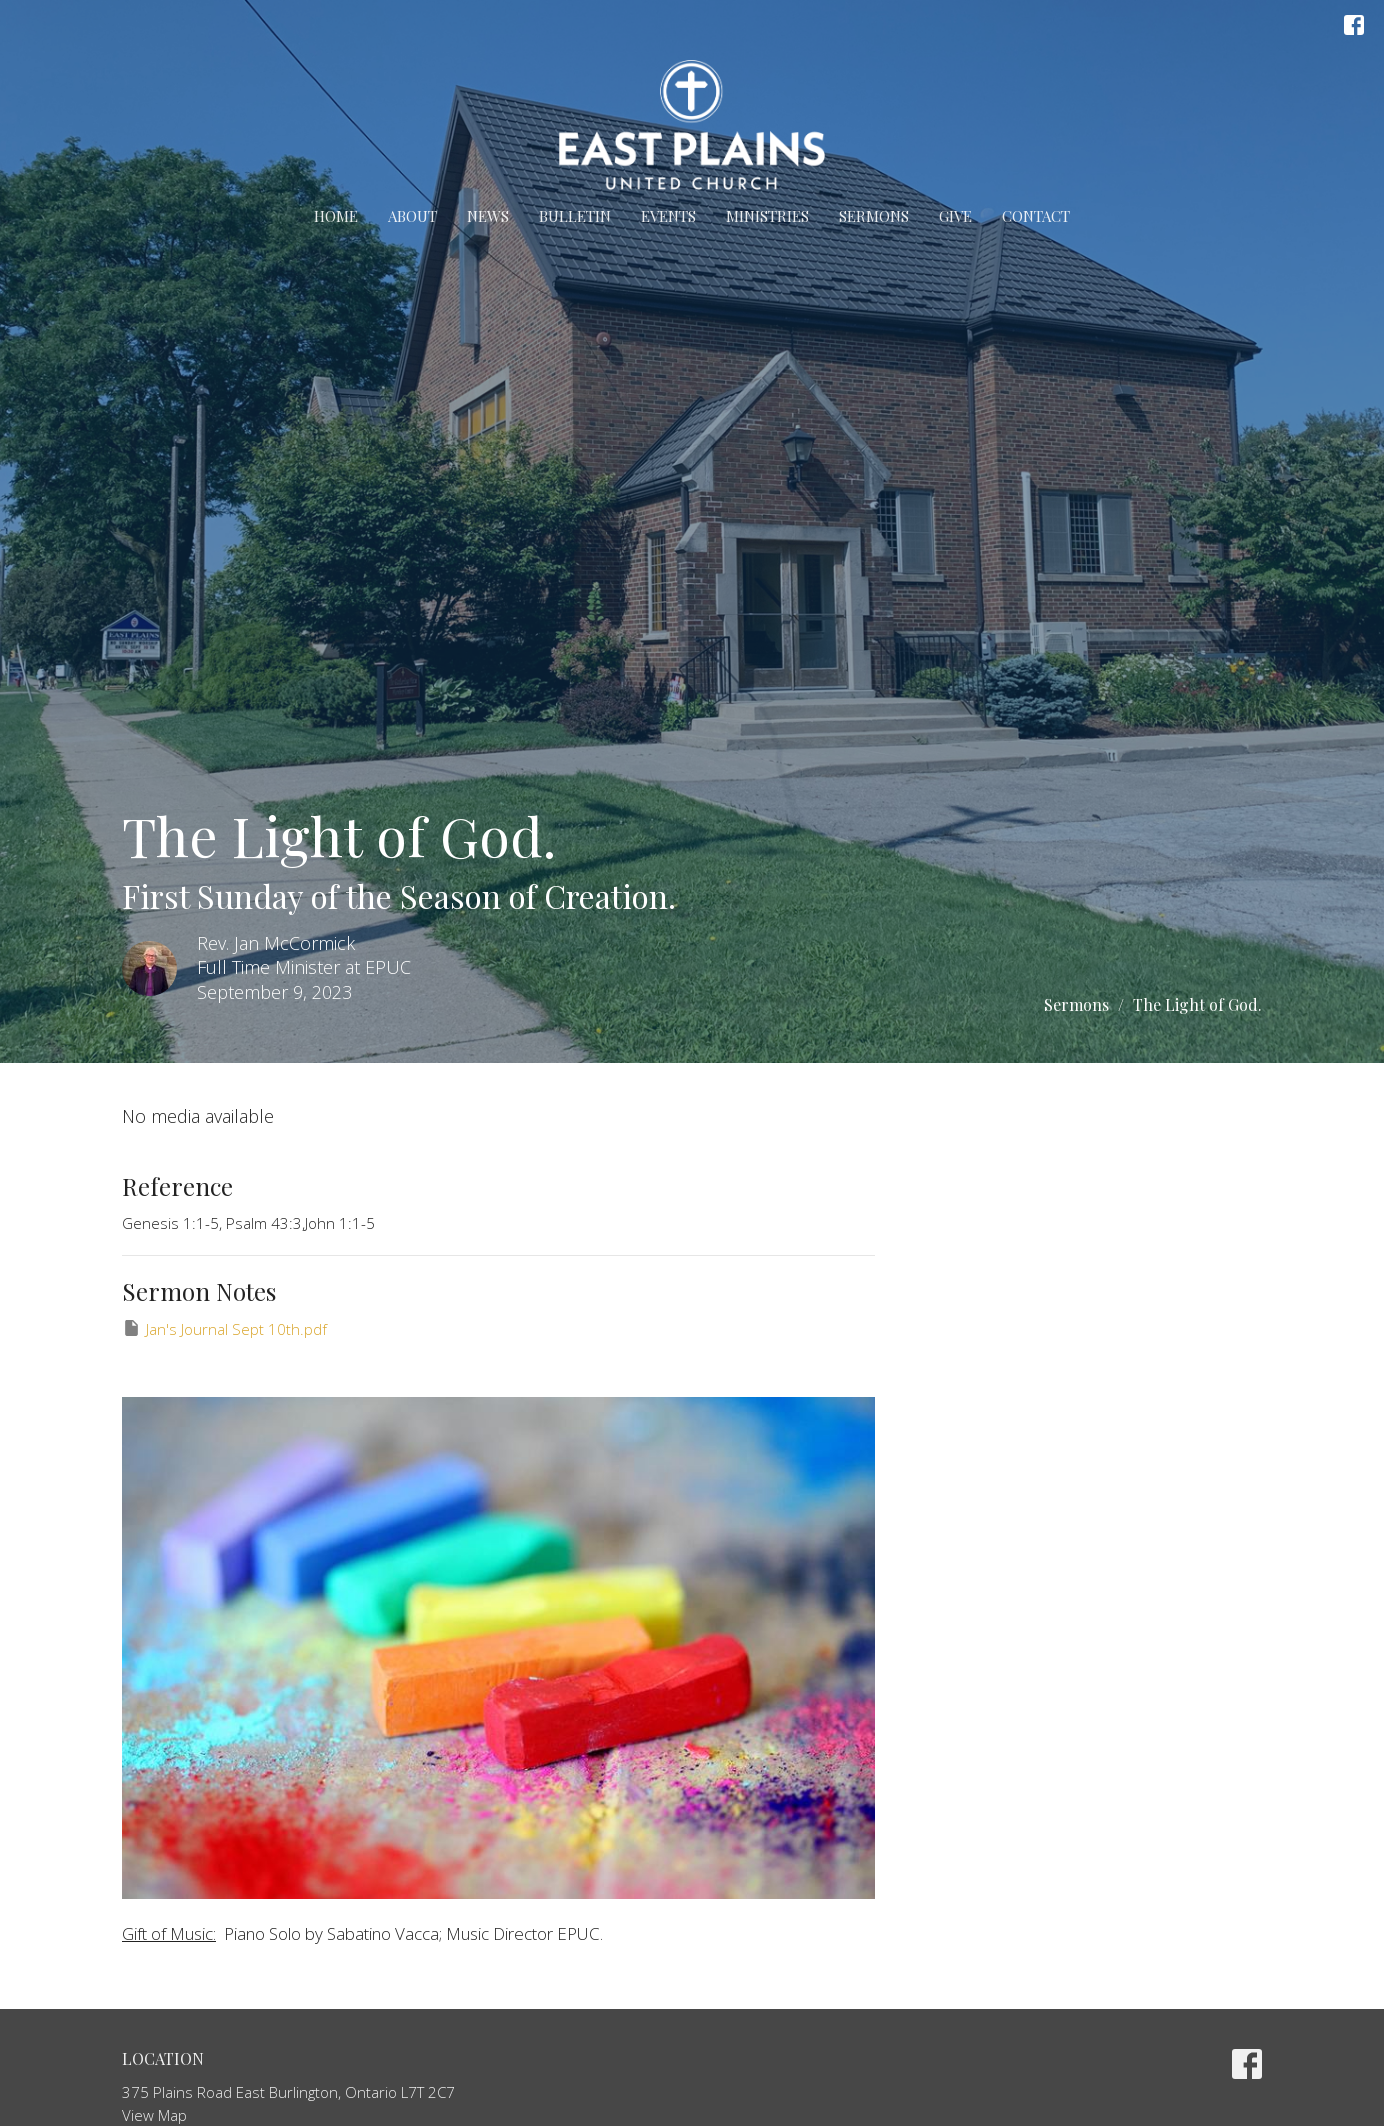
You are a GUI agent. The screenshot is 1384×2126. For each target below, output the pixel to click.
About (412, 216)
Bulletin (575, 216)
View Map (154, 2115)
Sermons (874, 216)
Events (668, 216)
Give (955, 216)
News (488, 216)
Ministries (767, 216)
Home (336, 216)
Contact (1036, 216)
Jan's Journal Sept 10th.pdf (224, 1328)
